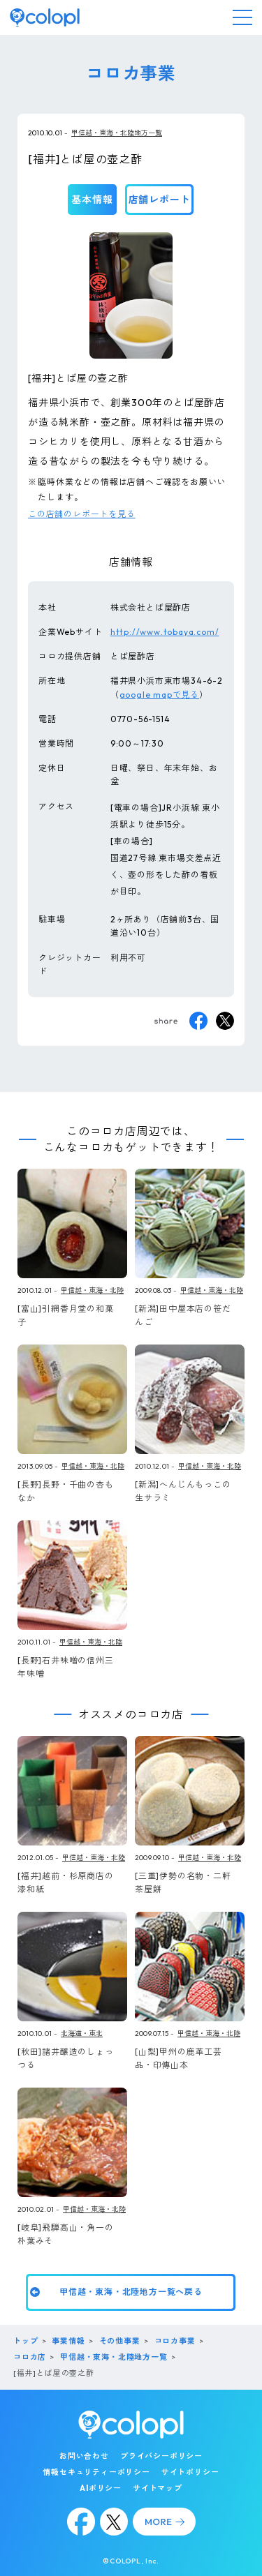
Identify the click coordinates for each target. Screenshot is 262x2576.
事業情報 (68, 2341)
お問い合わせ (84, 2456)
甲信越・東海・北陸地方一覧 (116, 132)
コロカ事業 (175, 2341)
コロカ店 (29, 2357)
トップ (25, 2341)
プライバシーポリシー (161, 2456)
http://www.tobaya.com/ (164, 632)
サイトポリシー (190, 2472)
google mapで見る (159, 694)
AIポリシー (101, 2488)
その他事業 (119, 2341)
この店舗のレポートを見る (82, 514)
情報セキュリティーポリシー (96, 2472)
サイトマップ (157, 2488)
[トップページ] (45, 17)
